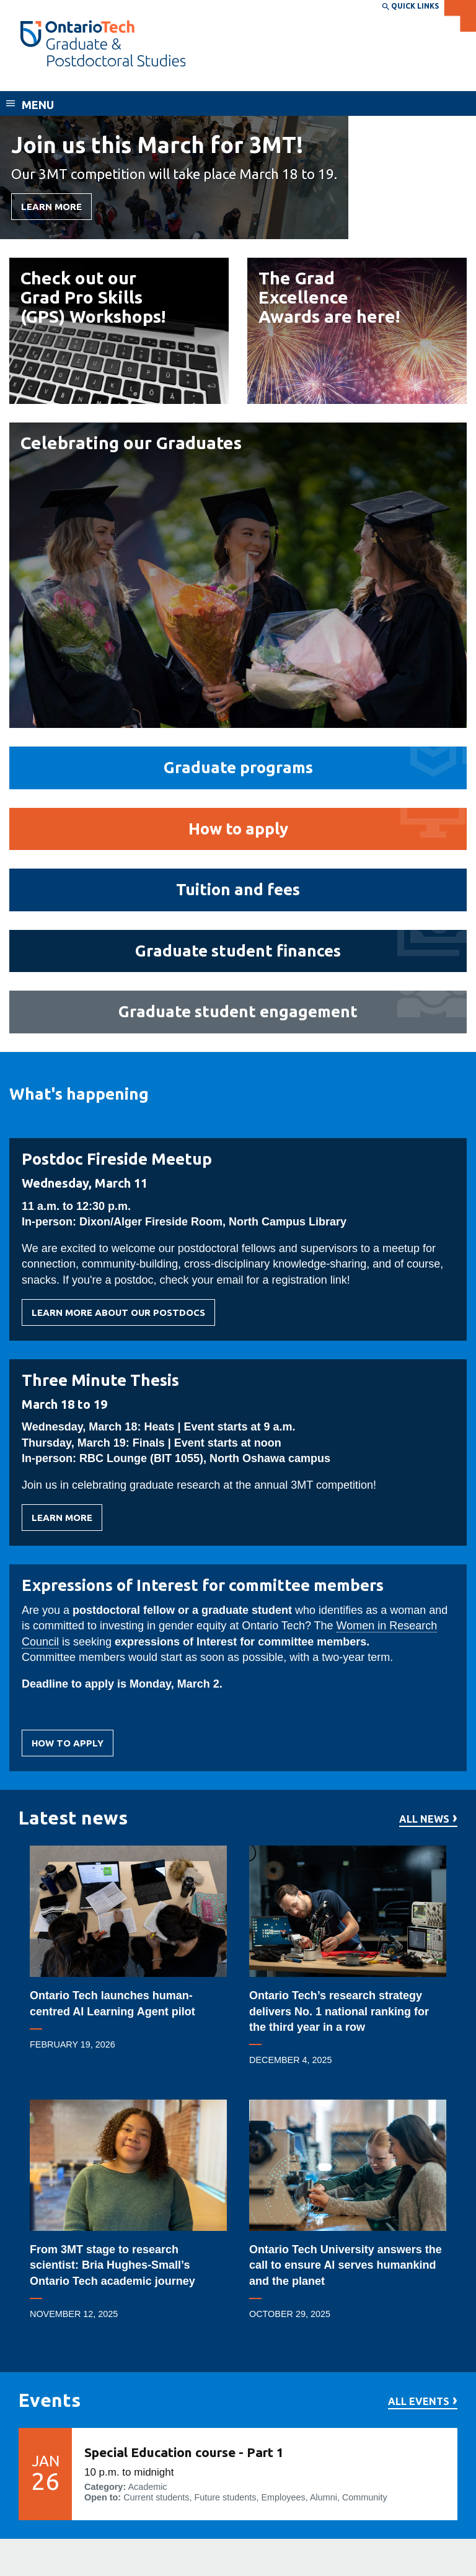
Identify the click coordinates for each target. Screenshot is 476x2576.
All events (418, 2401)
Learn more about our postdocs (118, 1316)
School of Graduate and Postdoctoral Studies (148, 79)
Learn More (51, 206)
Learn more (62, 1521)
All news (424, 1819)
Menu (38, 105)
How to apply (68, 1747)
